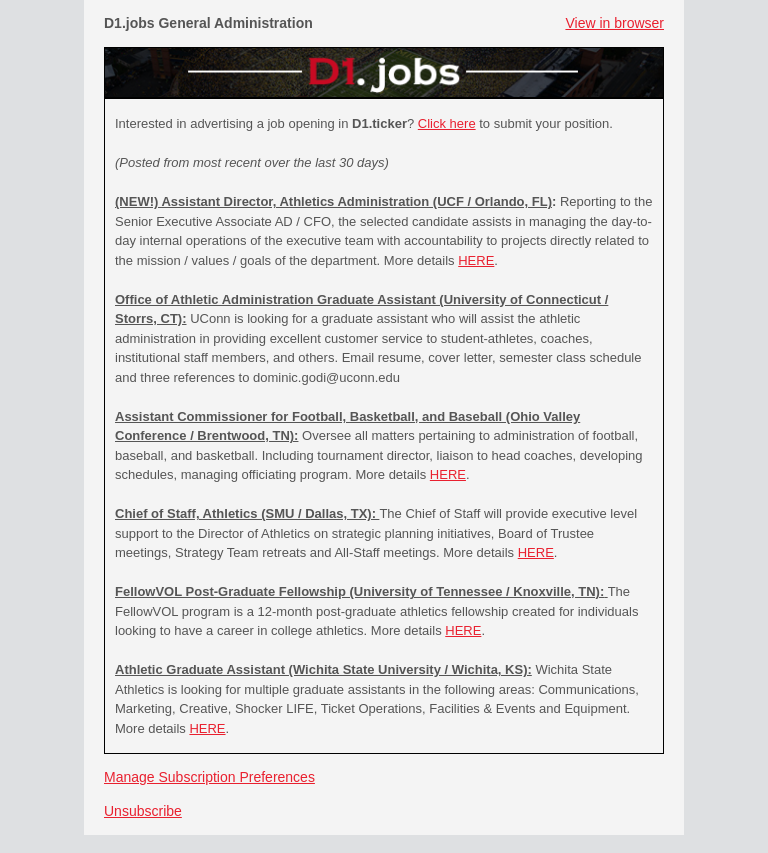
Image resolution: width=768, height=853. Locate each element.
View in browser (614, 23)
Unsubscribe (143, 811)
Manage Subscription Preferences (209, 777)
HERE (476, 260)
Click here (447, 123)
